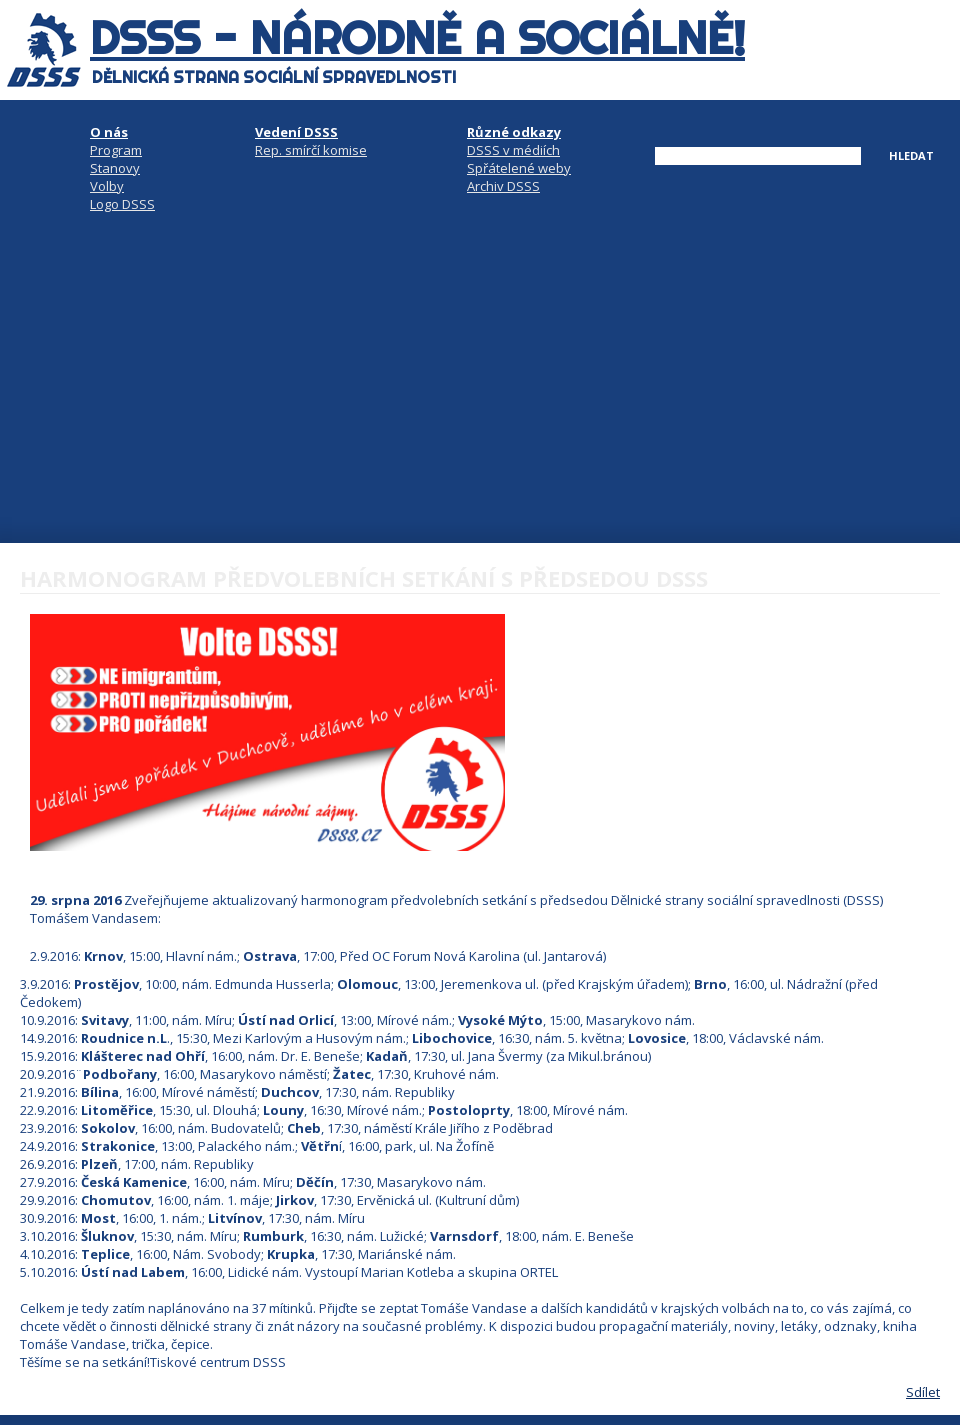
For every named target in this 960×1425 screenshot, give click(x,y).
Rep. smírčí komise (311, 150)
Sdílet (923, 1392)
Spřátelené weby (519, 168)
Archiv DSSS (503, 186)
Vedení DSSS (296, 132)
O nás (109, 132)
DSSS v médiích (513, 150)
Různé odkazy (514, 132)
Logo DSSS (122, 204)
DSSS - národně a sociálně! (417, 38)
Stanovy (115, 168)
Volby (107, 186)
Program (116, 150)
